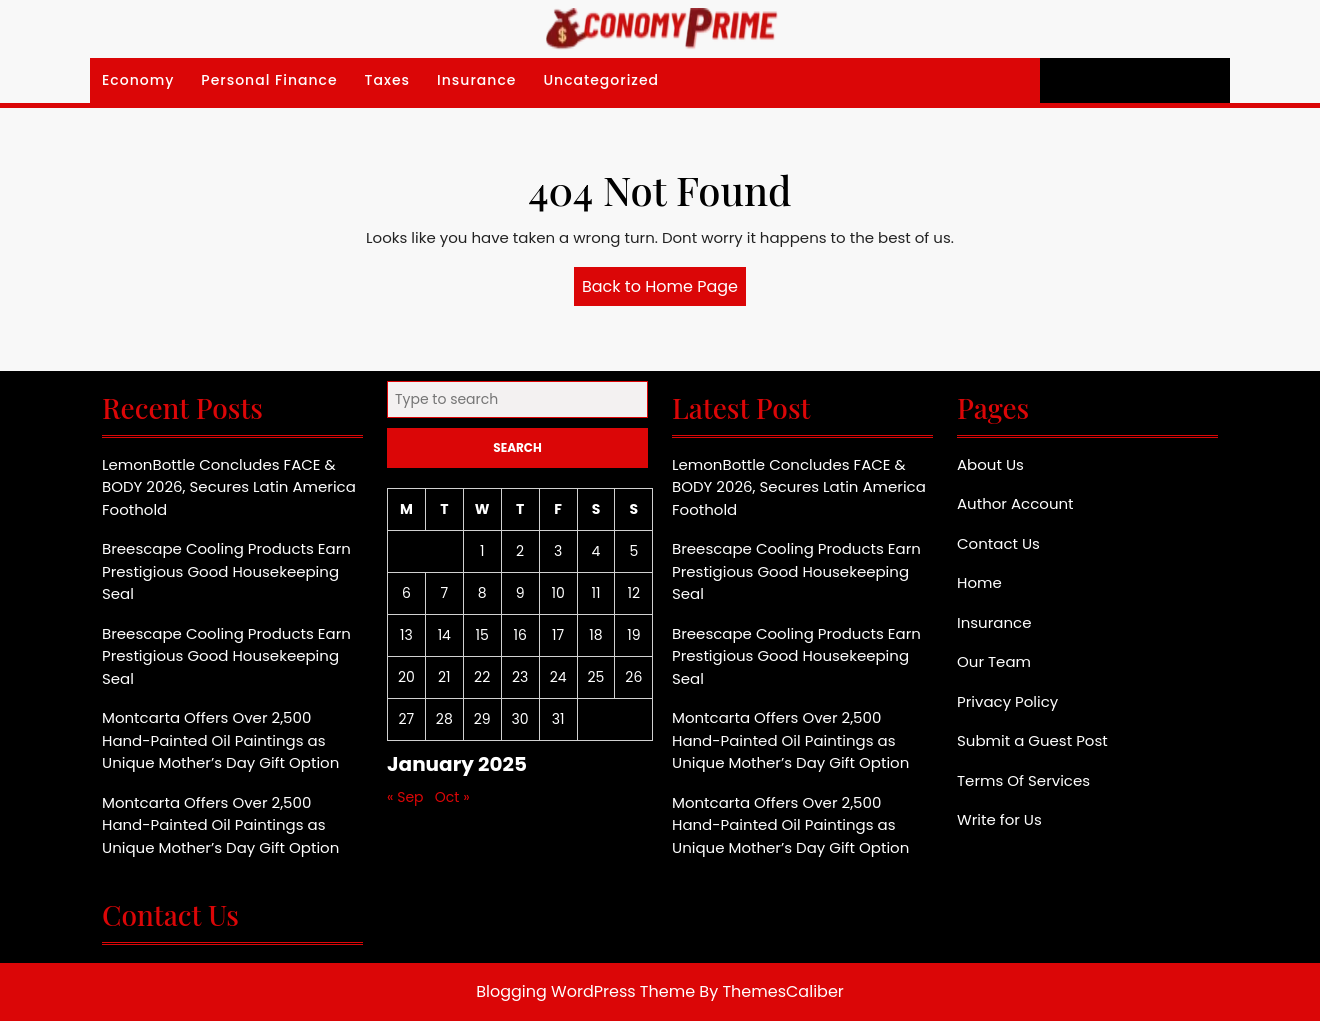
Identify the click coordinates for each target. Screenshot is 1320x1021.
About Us (990, 464)
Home (979, 582)
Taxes (388, 80)
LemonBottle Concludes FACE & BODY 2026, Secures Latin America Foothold (229, 487)
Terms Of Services (1023, 780)
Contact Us (998, 543)
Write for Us (999, 819)
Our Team (994, 661)
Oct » (452, 797)
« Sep (405, 797)
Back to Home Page (664, 290)
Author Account (1015, 503)
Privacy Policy (1007, 701)
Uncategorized (601, 80)
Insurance (476, 80)
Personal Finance (269, 80)
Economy (138, 80)
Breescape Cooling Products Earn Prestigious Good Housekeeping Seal (226, 571)
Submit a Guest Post (1032, 740)
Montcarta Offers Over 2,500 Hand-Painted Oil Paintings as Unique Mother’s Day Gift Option (220, 740)
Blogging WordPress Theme (585, 991)
